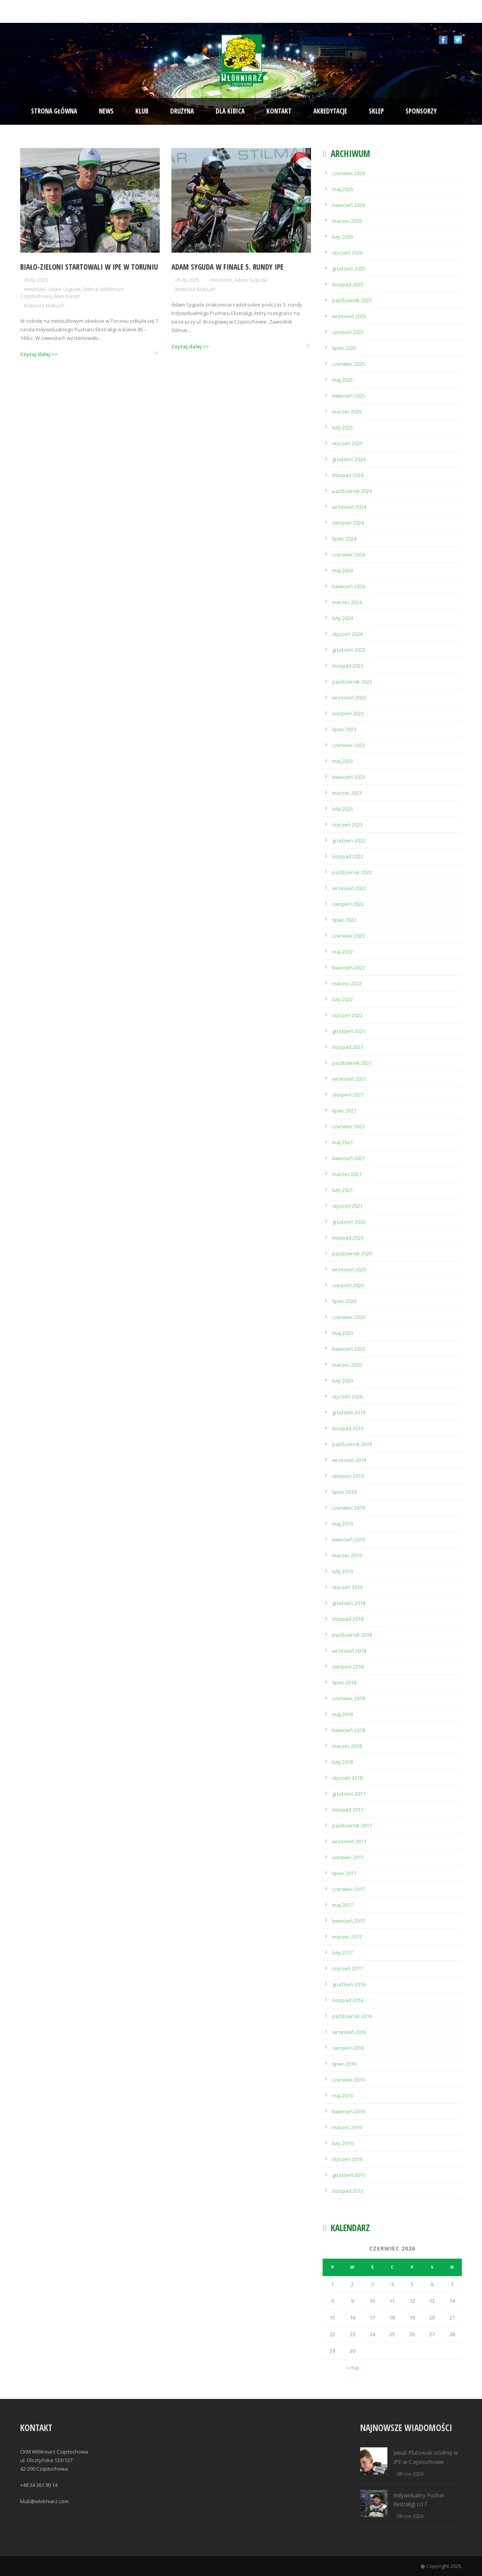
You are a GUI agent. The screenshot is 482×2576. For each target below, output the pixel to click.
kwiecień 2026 (348, 204)
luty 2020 (342, 1380)
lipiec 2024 (344, 538)
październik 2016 (352, 2016)
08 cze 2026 (410, 2473)
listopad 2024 (347, 475)
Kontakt (279, 111)
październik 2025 (352, 300)
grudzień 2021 (348, 1031)
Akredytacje (330, 111)
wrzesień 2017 (349, 1841)
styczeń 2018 (347, 1777)
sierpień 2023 (348, 713)
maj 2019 (342, 1523)
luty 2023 (342, 808)
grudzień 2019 (348, 1412)
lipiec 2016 (344, 2063)
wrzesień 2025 (349, 316)
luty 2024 (342, 618)
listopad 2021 (347, 1046)
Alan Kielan (67, 296)
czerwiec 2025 (348, 363)
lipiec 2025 (344, 347)
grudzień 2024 (348, 459)
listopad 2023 (347, 665)
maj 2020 (342, 1332)
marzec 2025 (347, 411)
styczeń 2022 (347, 1015)
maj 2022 (342, 951)
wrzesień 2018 (349, 1650)
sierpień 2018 (348, 1666)
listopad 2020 (347, 1237)
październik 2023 (352, 681)
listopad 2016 (347, 2000)
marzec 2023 (347, 792)
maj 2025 (342, 379)
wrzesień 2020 (349, 1269)
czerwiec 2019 (348, 1507)
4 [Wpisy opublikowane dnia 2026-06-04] (392, 2284)
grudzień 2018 (348, 1603)
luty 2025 (342, 427)
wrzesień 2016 (349, 2031)
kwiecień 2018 (348, 1730)
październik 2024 (352, 490)
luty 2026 (342, 236)
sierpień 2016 (348, 2047)
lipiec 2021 (344, 1110)
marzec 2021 (347, 1174)
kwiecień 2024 (348, 586)
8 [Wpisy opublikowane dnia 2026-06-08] (332, 2300)
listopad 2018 (347, 1618)
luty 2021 (342, 1189)
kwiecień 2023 (348, 776)
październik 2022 (352, 872)
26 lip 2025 (36, 279)
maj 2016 (342, 2095)
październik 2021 (352, 1062)
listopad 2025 (347, 284)
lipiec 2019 (344, 1491)
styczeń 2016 (347, 2159)
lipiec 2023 (344, 729)
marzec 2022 (347, 983)
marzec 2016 (347, 2127)
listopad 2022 (347, 856)
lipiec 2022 (344, 919)
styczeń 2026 (347, 252)
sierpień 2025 (348, 332)
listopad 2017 (347, 1809)
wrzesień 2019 (349, 1460)
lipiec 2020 (344, 1301)
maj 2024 (342, 570)
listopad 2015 (347, 2190)
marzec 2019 (347, 1555)
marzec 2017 (347, 1936)
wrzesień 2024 (349, 506)
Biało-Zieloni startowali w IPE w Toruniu (89, 267)
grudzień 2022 (348, 840)
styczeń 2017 (347, 1968)
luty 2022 (342, 999)
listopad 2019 (347, 1428)
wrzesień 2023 (349, 697)
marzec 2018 (347, 1746)
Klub (142, 111)
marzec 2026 (347, 220)
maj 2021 (342, 1142)
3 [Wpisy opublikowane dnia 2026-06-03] (372, 2284)
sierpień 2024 (348, 522)
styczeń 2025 (347, 443)
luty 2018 (342, 1761)
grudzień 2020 (348, 1221)
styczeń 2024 (347, 633)
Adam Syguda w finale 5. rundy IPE (227, 267)
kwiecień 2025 (348, 395)
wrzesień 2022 (349, 888)
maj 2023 (342, 761)
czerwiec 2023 (348, 745)
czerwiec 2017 (348, 1889)
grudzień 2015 (348, 2174)
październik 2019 (352, 1444)
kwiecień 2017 (348, 1920)
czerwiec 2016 (348, 2079)
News (106, 111)
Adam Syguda (64, 289)
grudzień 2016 (348, 1984)
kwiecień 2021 (348, 1158)
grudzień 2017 (348, 1793)
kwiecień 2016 (348, 2111)
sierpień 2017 (348, 1857)
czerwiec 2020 (348, 1317)
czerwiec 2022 (348, 935)
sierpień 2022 (348, 904)
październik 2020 (352, 1253)
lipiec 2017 (344, 1873)
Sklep (376, 111)
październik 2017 (352, 1825)
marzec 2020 (347, 1364)
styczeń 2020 (347, 1396)
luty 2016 (342, 2143)
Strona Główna (54, 111)
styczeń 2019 (347, 1587)
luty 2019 (342, 1571)
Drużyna (182, 111)
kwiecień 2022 (348, 967)
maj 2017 (342, 1904)
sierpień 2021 (348, 1094)
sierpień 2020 (348, 1285)
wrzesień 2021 (349, 1078)
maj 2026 (342, 189)
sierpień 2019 (348, 1475)
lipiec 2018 (344, 1682)
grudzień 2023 (348, 649)
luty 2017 (342, 1952)
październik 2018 (352, 1634)
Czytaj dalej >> (39, 354)
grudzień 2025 (348, 268)
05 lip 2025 (187, 279)
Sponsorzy (421, 111)
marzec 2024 (347, 602)
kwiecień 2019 (348, 1539)
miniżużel (35, 289)
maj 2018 (342, 1714)
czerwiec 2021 (348, 1126)
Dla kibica (230, 111)
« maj (352, 2367)
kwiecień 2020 (348, 1348)
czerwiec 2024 (348, 554)
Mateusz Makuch (44, 305)
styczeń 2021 (347, 1205)
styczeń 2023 (347, 824)
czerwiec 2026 (348, 173)
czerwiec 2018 (348, 1698)
